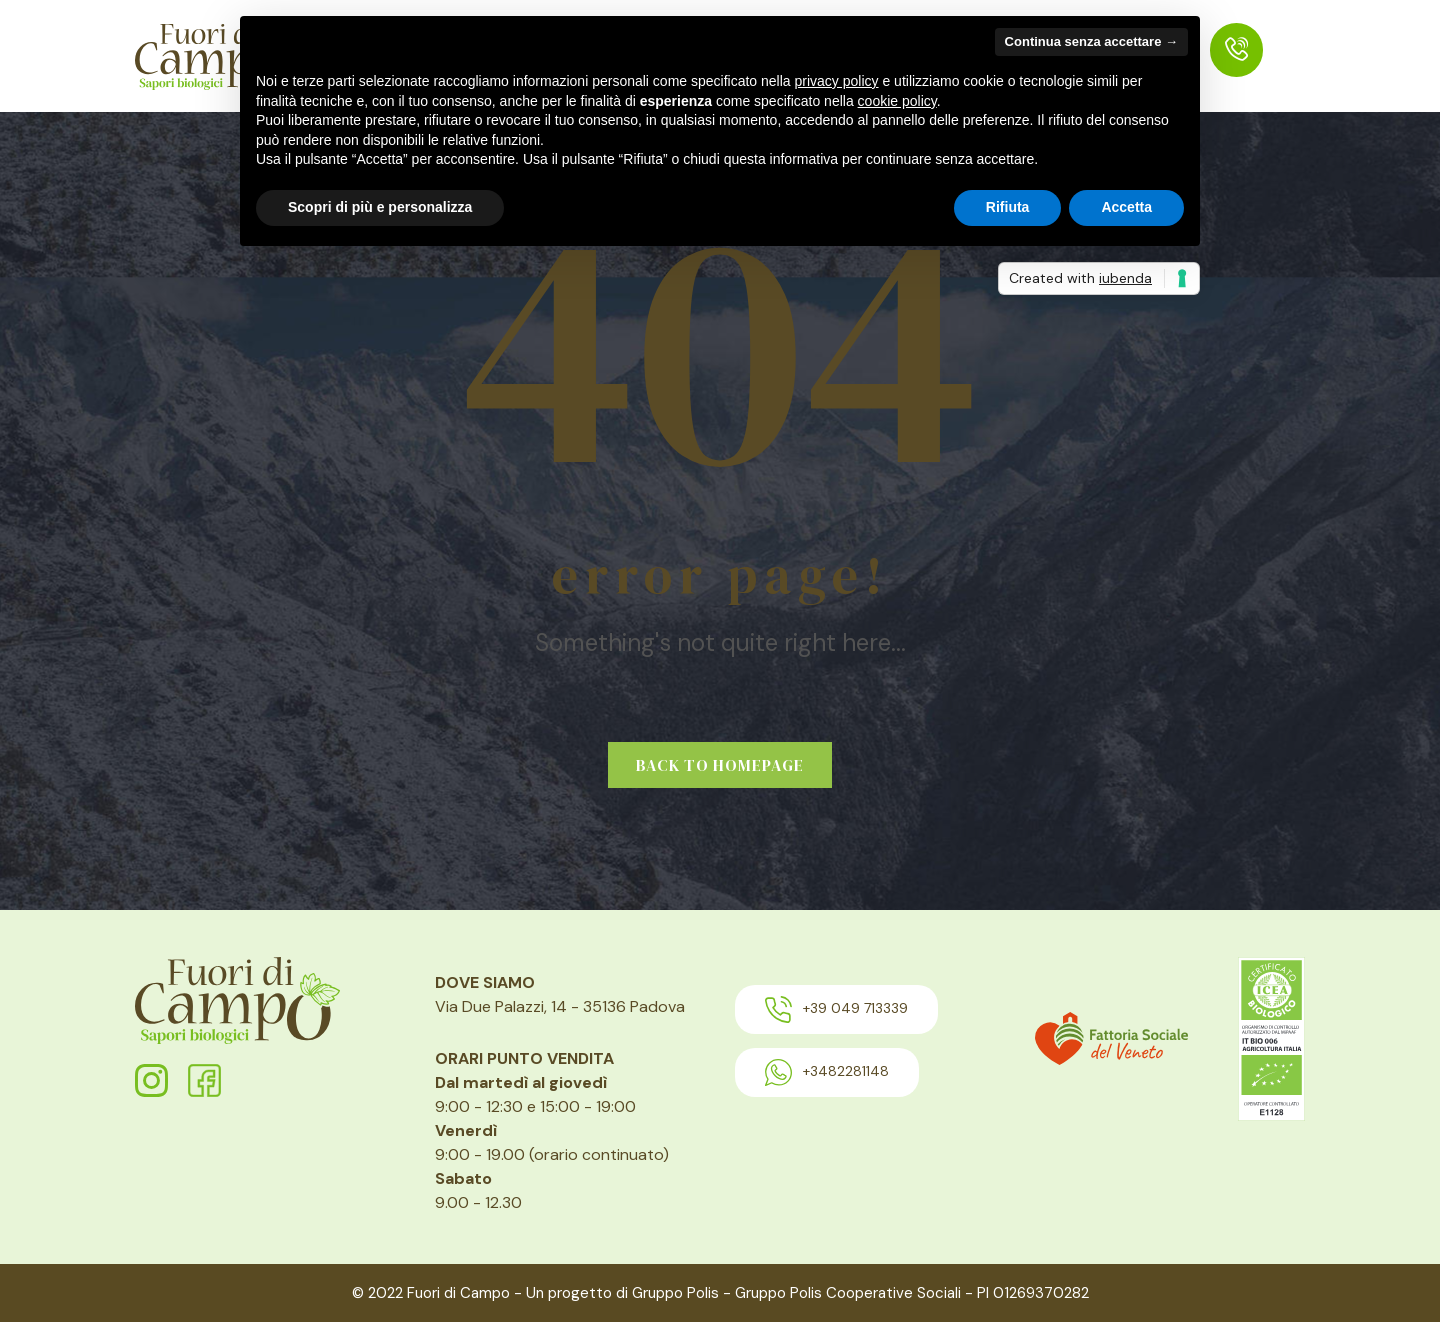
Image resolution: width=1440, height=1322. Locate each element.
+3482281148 (827, 1072)
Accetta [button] (1126, 207)
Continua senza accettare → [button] (1091, 41)
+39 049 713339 (836, 1009)
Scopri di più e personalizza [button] (380, 207)
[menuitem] (1236, 50)
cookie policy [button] (897, 101)
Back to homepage (720, 765)
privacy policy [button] (837, 81)
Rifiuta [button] (1008, 207)
